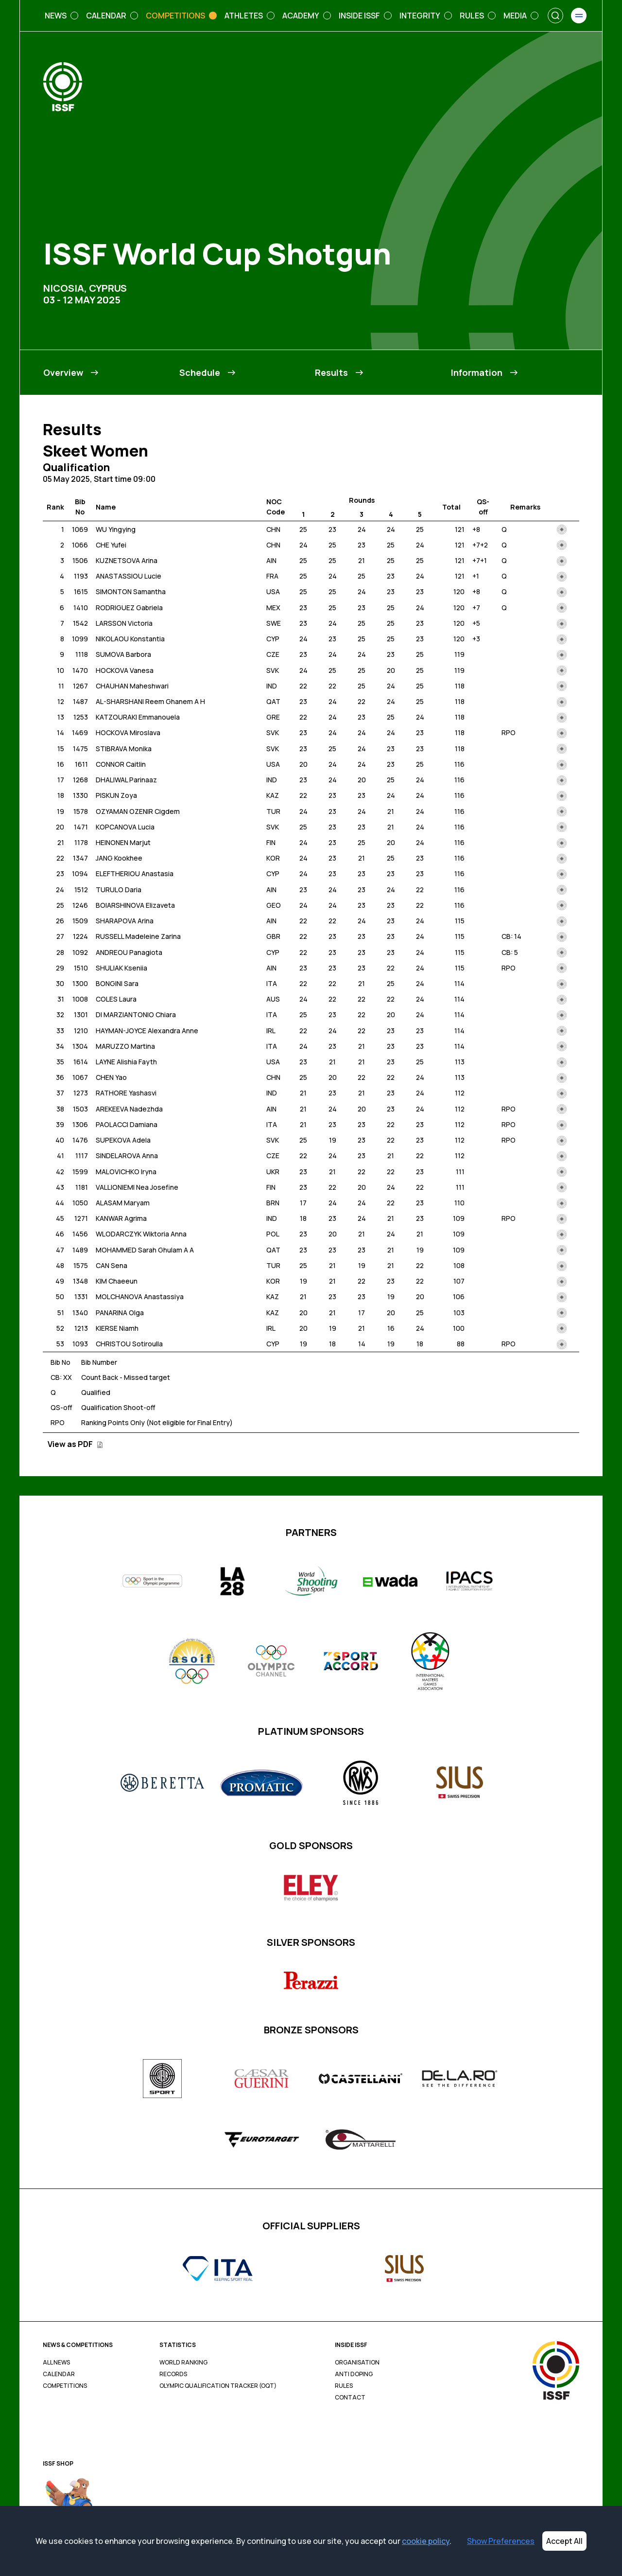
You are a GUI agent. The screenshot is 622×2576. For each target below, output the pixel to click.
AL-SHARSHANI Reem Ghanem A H (150, 701)
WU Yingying (116, 529)
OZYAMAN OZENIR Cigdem (138, 811)
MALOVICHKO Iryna (126, 1171)
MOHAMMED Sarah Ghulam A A (145, 1249)
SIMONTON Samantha (131, 591)
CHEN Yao (111, 1077)
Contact (350, 2397)
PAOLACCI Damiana (126, 1124)
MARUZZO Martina (125, 1046)
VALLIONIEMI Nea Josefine (137, 1187)
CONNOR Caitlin (121, 764)
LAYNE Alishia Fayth (126, 1061)
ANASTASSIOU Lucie (128, 576)
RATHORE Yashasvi (126, 1092)
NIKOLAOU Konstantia (130, 638)
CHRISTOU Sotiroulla (129, 1343)
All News (56, 2362)
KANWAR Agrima (121, 1218)
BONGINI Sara (117, 983)
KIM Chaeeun (117, 1281)
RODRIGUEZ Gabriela (129, 607)
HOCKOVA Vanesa (125, 670)
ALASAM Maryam (123, 1202)
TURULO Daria (118, 889)
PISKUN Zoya (116, 795)
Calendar (59, 2374)
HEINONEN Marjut (123, 842)
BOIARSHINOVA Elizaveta (135, 905)
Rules (344, 2386)
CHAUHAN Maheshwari (132, 685)
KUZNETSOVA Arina (126, 560)
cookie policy (425, 2541)
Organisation (357, 2362)
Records (173, 2374)
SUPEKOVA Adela (123, 1140)
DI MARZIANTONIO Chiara (136, 1014)
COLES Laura (116, 999)
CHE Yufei (111, 544)
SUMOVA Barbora (123, 654)
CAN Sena (111, 1265)
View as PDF (75, 1444)
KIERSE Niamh (117, 1328)
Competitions (65, 2386)
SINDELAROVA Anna (127, 1155)
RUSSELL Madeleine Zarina (138, 936)
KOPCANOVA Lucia (125, 826)
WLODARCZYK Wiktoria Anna (141, 1233)
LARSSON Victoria (124, 623)
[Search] (555, 15)
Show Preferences (501, 2541)
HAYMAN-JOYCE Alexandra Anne (147, 1030)
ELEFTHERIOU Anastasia (134, 873)
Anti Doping (354, 2374)
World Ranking (183, 2362)
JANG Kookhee (119, 858)
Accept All (564, 2541)
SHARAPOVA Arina (125, 920)
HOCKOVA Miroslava (128, 732)
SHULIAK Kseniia (121, 967)
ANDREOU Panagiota (129, 952)
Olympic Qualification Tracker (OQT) (217, 2386)
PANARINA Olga (120, 1312)
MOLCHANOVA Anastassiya (140, 1296)
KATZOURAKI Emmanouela (138, 717)
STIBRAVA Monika (124, 748)
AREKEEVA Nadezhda (129, 1108)
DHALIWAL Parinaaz (126, 779)
